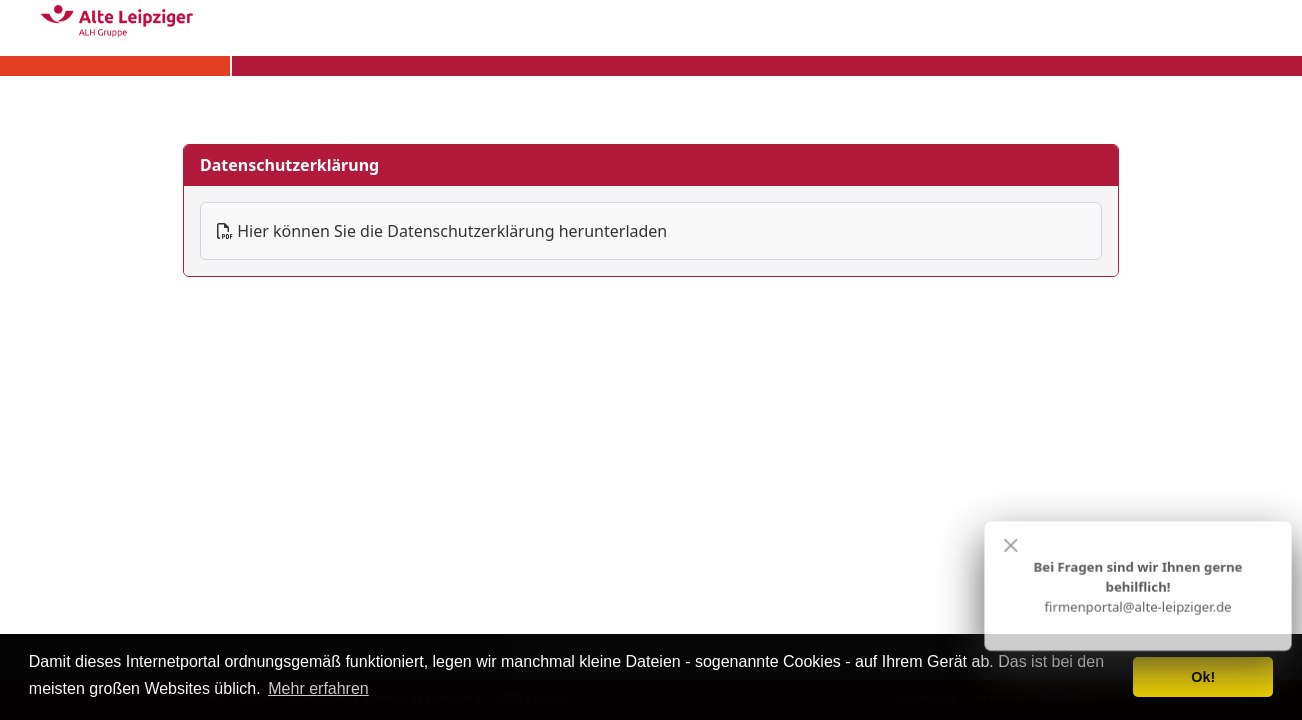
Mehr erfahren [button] (318, 688)
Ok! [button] (1203, 677)
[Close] (1011, 546)
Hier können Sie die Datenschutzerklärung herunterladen (442, 231)
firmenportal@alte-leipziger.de (1138, 606)
